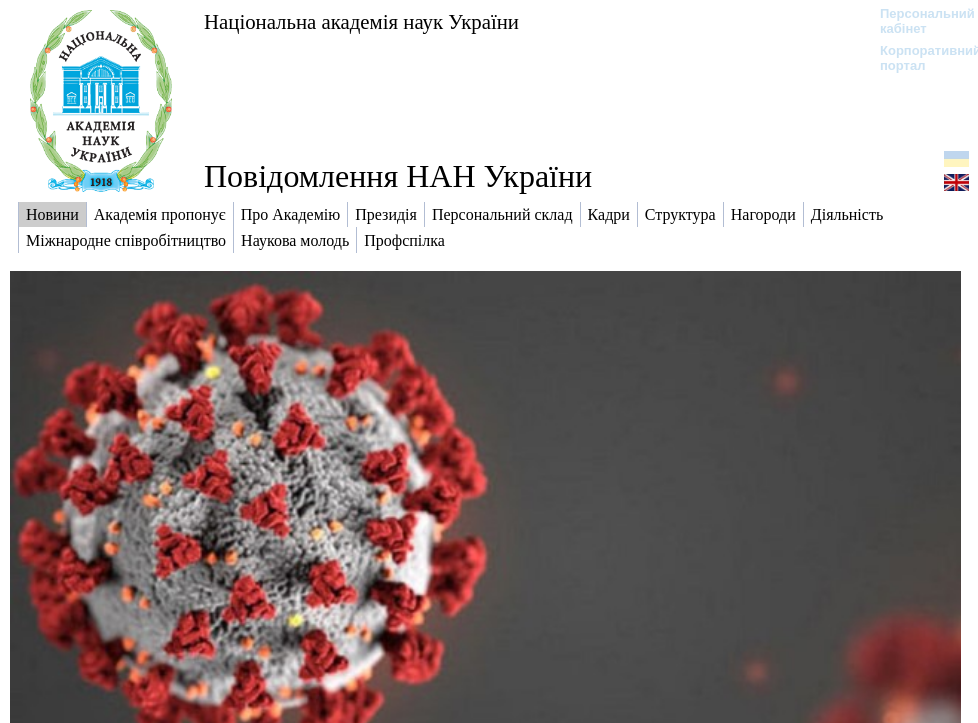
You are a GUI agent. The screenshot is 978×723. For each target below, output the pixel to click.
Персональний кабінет (917, 21)
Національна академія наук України (361, 21)
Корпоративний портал (917, 58)
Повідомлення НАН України (398, 176)
